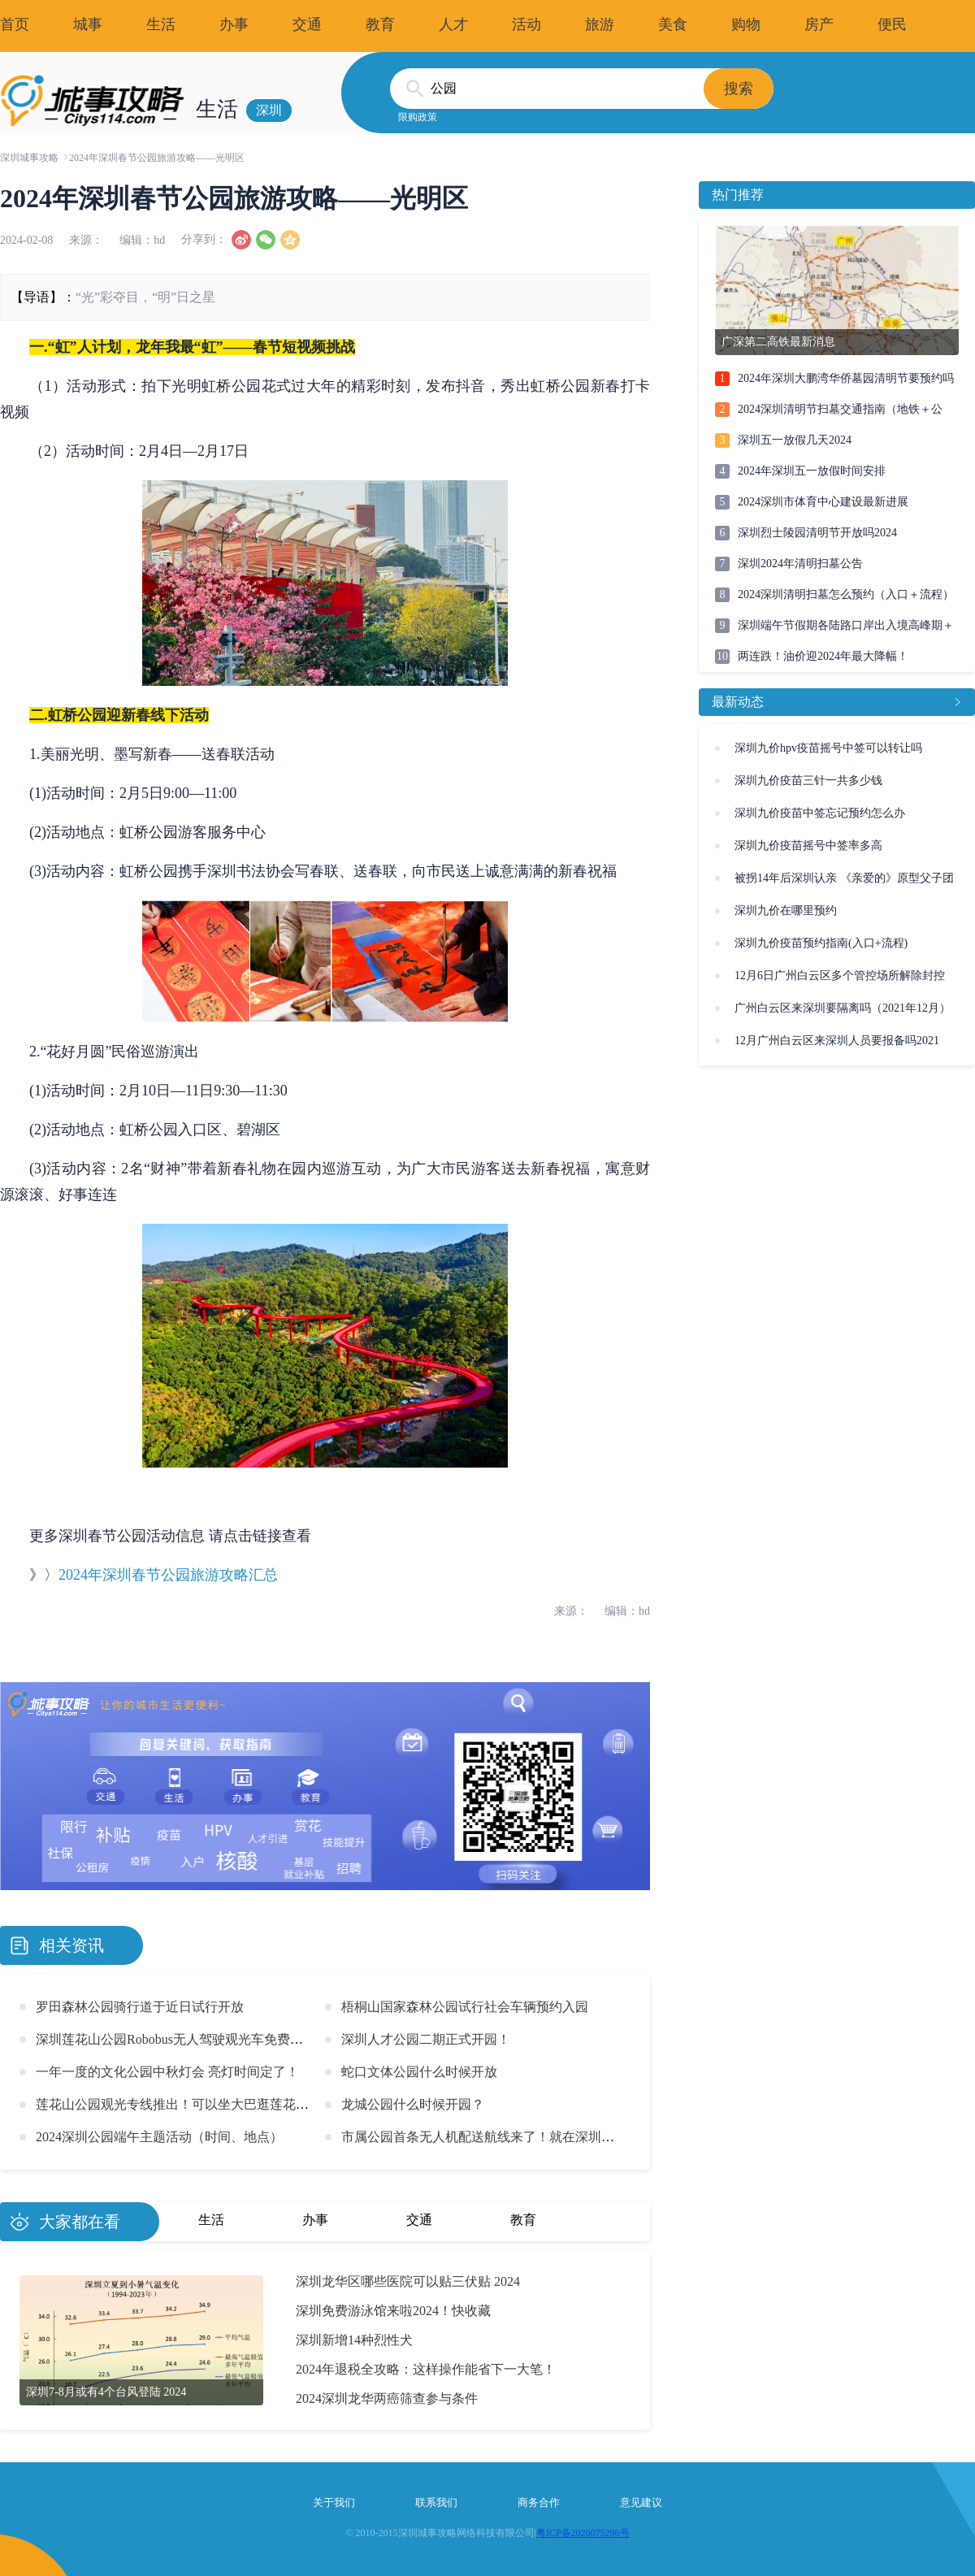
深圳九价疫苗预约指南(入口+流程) (821, 943)
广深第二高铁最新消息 (778, 342)
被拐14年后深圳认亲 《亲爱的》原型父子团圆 (844, 883)
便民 (892, 24)
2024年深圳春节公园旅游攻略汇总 (168, 1575)
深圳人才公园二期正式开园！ (425, 2039)
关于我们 (334, 2502)
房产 (819, 24)
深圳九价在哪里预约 (785, 910)
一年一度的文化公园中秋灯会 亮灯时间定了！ (167, 2072)
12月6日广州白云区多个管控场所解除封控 (839, 975)
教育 (380, 24)
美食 (672, 24)
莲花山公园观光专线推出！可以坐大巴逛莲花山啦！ (185, 2104)
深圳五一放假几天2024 (795, 440)
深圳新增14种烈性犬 (354, 2340)
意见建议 (641, 2502)
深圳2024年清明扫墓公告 (800, 563)
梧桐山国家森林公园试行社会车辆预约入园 (464, 2007)
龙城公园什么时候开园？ (412, 2104)
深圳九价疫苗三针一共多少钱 (808, 780)
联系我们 (436, 2502)
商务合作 (539, 2502)
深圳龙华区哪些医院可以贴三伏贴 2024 (408, 2281)
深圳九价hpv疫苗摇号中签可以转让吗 (828, 748)
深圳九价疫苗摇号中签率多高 (808, 845)
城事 (87, 24)
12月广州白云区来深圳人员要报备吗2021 (836, 1040)
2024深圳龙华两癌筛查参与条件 (387, 2398)
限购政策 (417, 117)
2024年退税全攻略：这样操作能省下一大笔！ (426, 2369)
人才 (453, 24)
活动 (526, 24)
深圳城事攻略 (29, 157)
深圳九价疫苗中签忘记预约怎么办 (819, 813)
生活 (161, 24)
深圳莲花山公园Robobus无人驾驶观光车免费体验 (176, 2039)
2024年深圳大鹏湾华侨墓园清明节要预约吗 (846, 378)
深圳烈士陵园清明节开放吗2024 (817, 533)
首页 (14, 24)
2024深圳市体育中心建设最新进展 (823, 502)
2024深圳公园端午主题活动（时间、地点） (159, 2137)
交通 (307, 24)
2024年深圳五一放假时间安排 (812, 471)
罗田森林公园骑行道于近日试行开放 (140, 2007)
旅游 (599, 24)
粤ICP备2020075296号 (583, 2533)
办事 (234, 24)
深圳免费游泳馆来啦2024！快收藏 (393, 2311)
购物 (745, 24)
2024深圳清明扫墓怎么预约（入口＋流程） (846, 594)
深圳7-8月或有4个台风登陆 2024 (106, 2392)
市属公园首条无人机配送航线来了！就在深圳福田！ (490, 2137)
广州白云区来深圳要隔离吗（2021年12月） (842, 1008)
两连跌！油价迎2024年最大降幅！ (823, 656)
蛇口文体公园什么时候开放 (419, 2072)
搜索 (738, 88)
